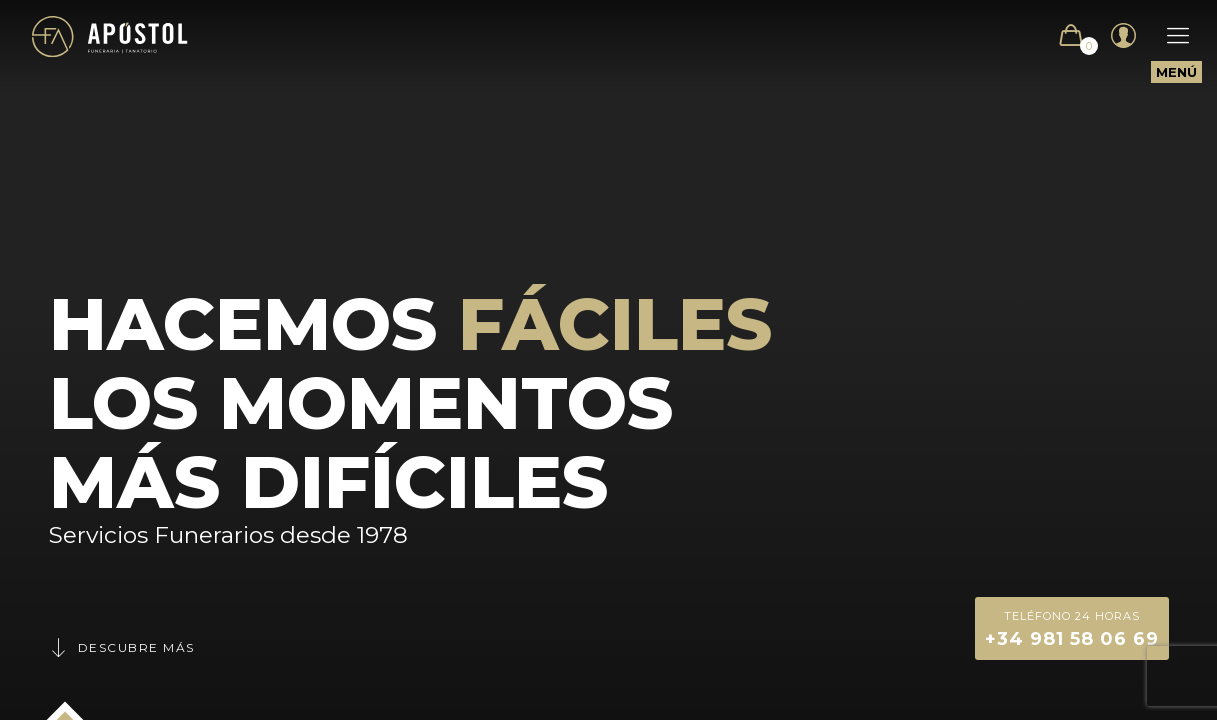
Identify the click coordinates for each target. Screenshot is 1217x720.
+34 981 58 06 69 (1072, 627)
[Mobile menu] (1168, 36)
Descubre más (122, 647)
